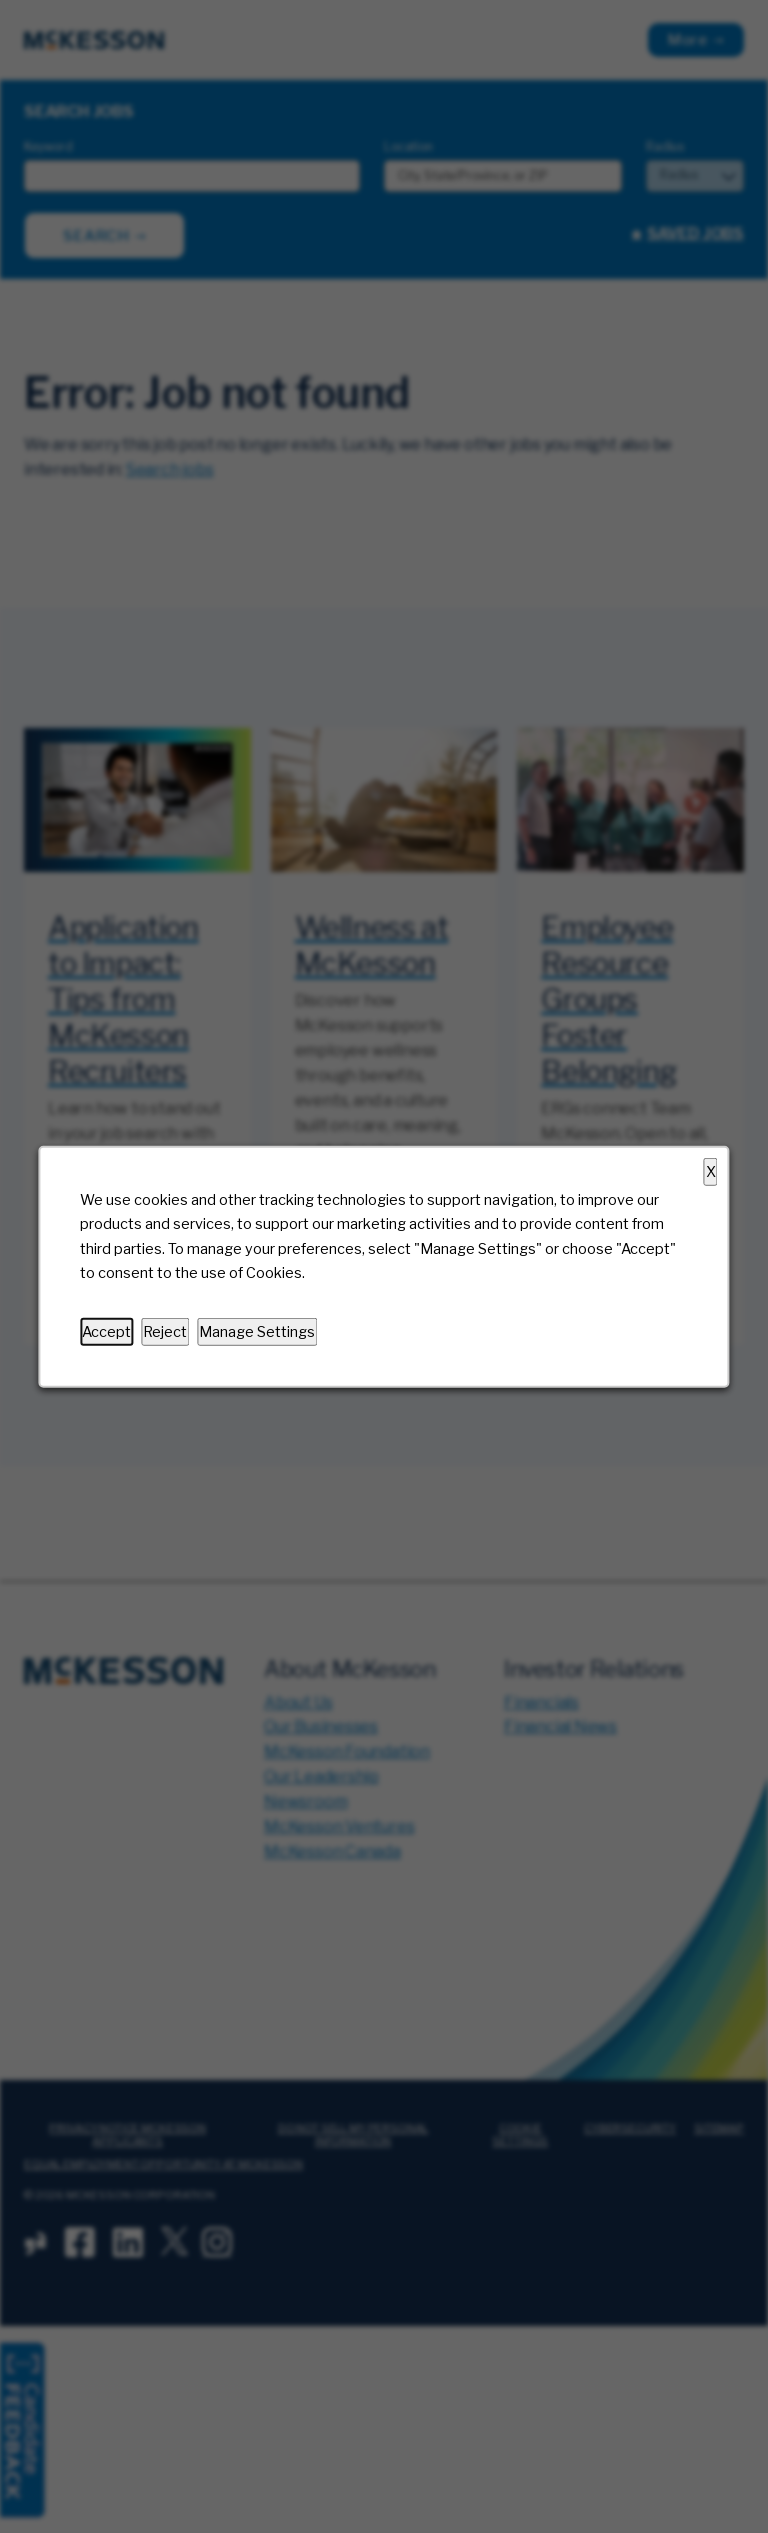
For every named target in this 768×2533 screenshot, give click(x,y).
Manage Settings (257, 1331)
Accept (106, 1331)
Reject (165, 1331)
